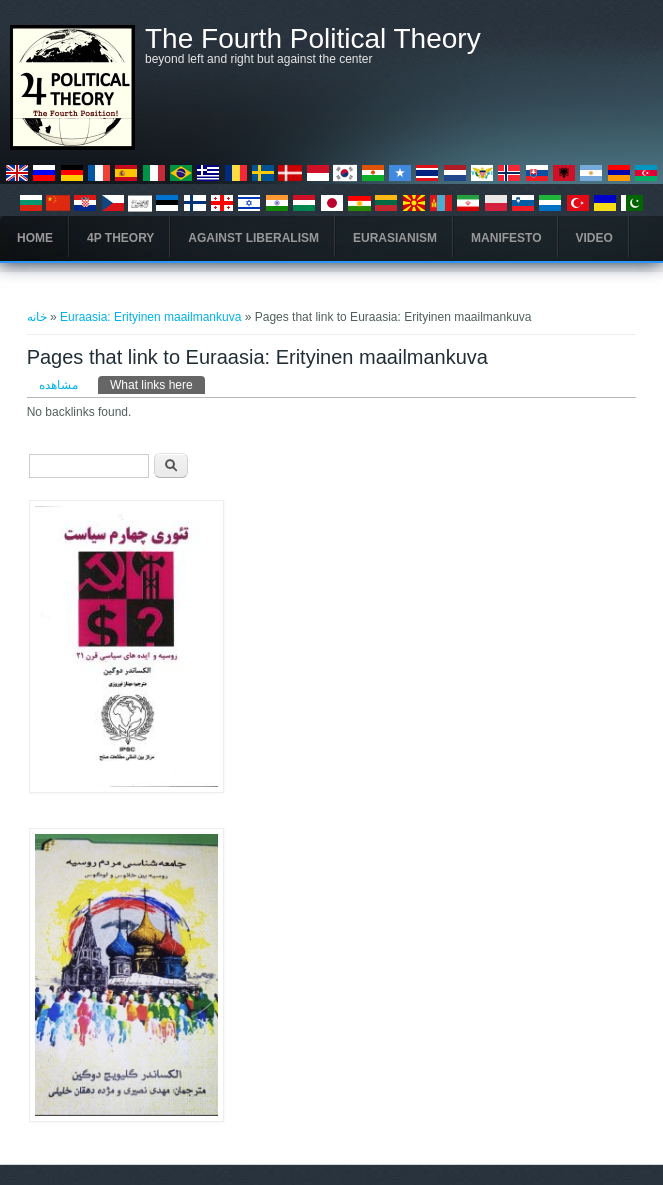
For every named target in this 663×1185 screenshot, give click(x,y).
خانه (37, 317)
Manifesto (506, 238)
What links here (157, 384)
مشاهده (58, 385)
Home (35, 238)
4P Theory (120, 238)
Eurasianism (395, 238)
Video (594, 238)
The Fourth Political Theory (313, 39)
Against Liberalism (253, 238)
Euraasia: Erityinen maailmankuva (150, 317)
